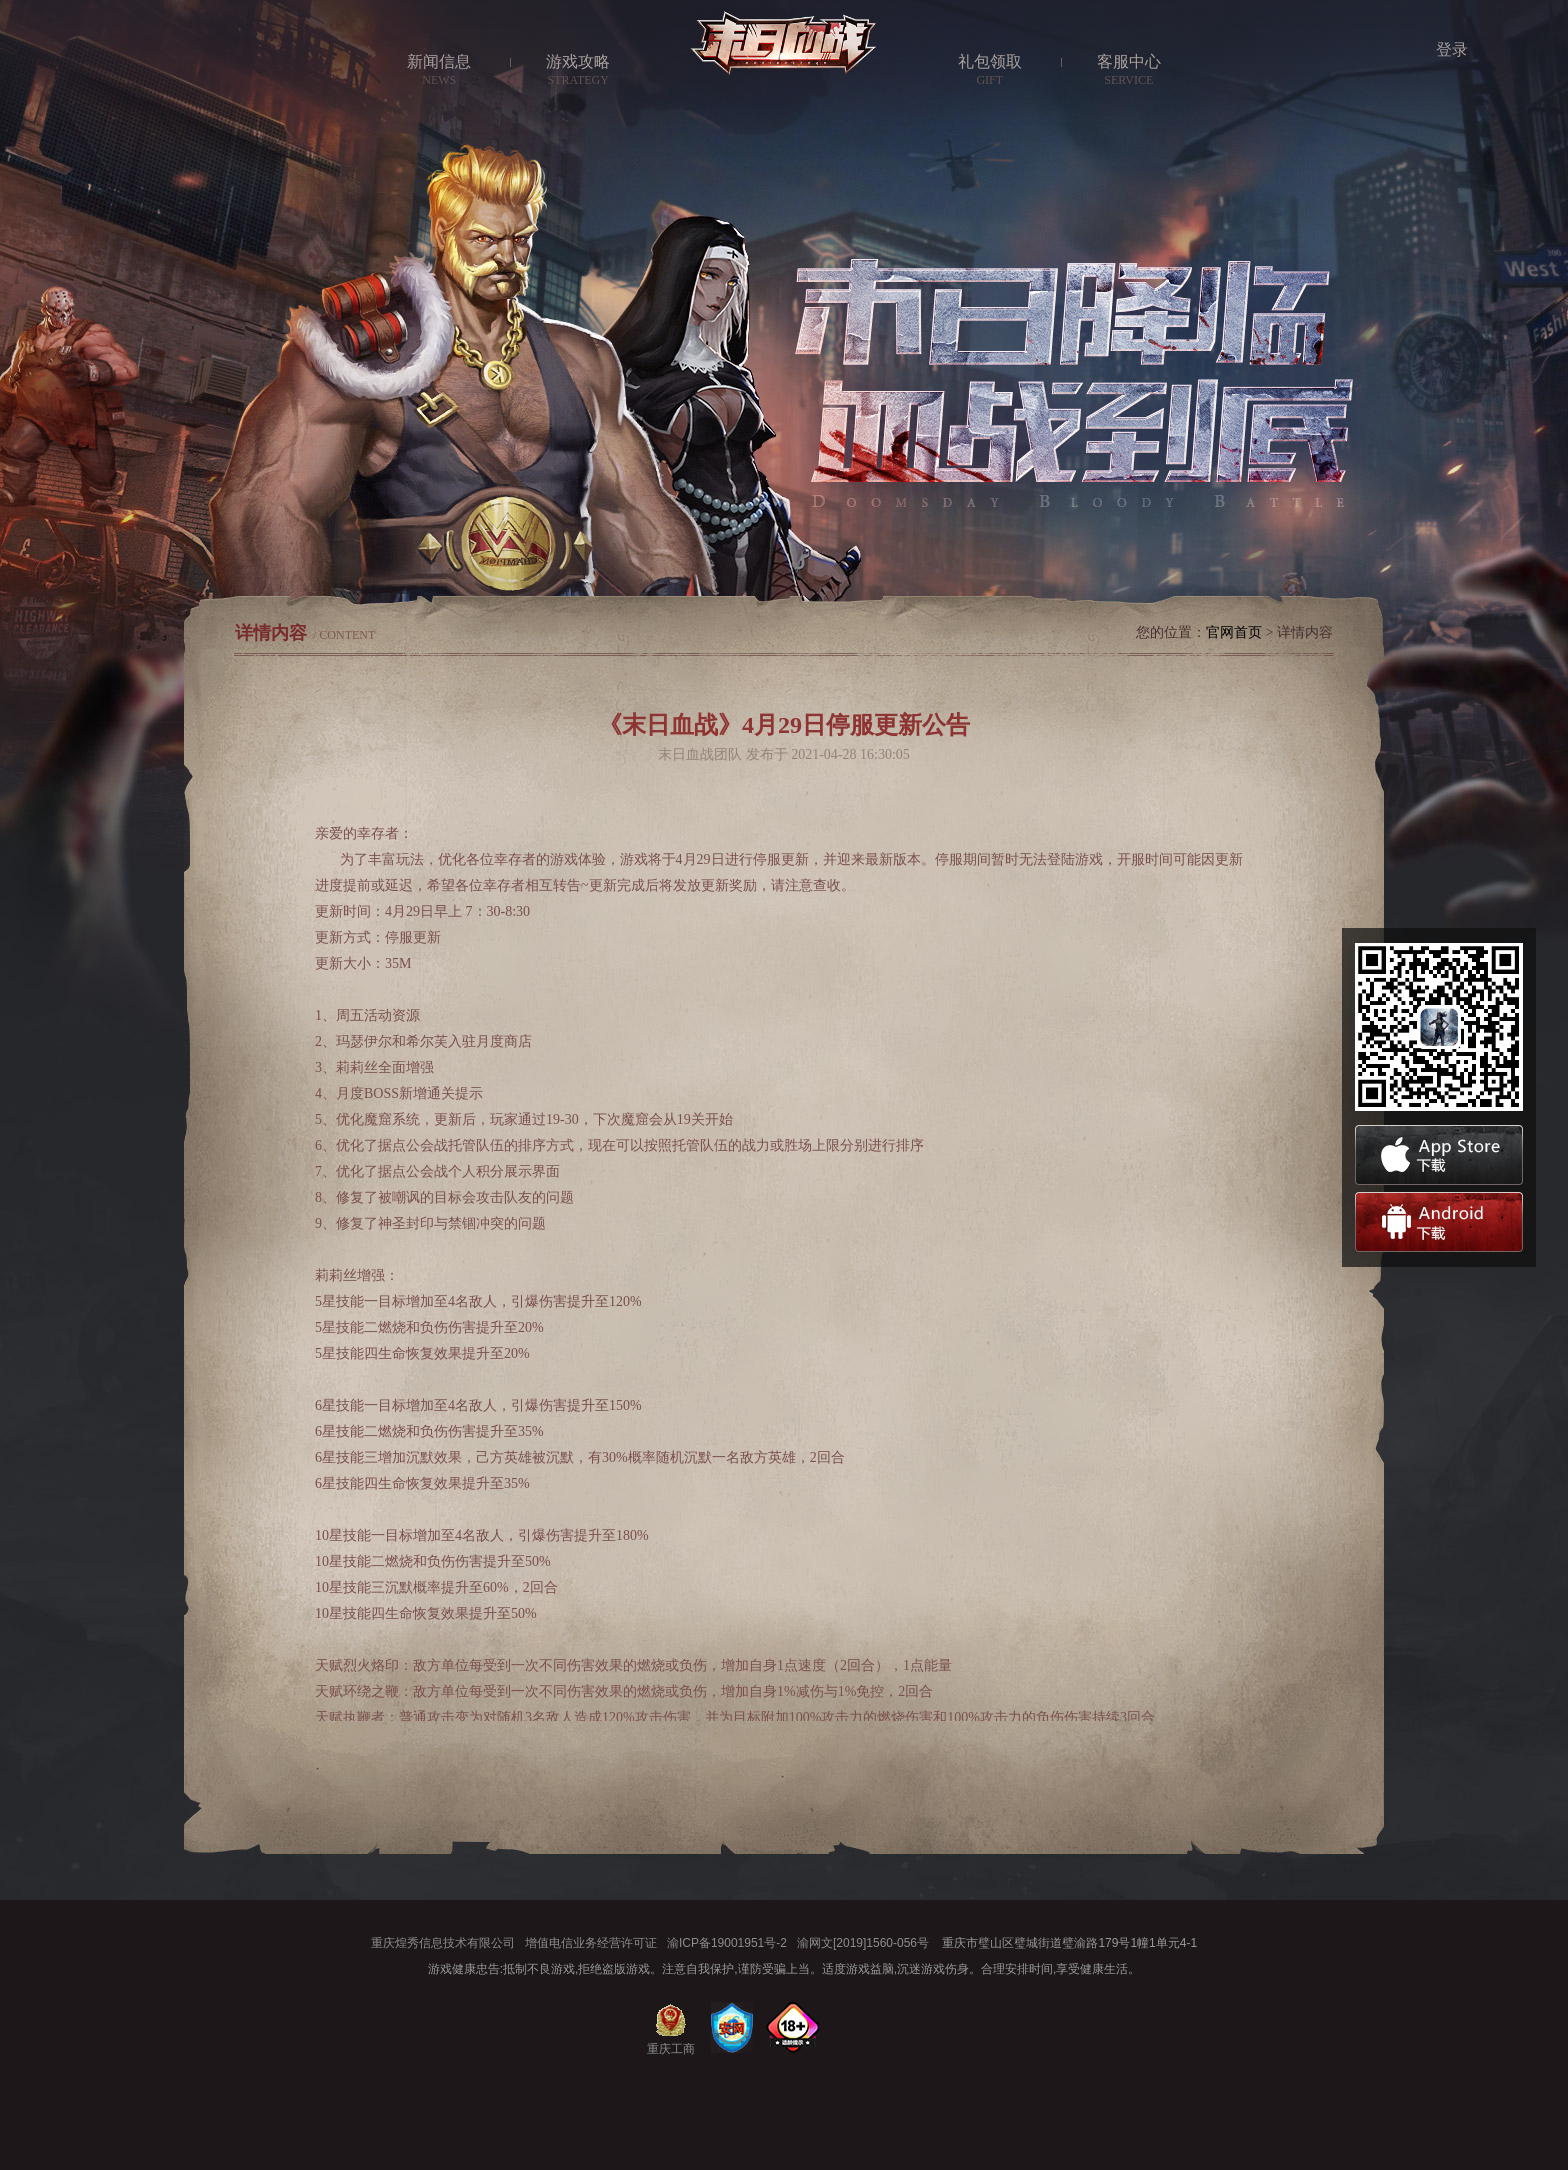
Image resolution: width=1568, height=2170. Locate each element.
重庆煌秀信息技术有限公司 (443, 1943)
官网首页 (1234, 632)
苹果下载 (1439, 1155)
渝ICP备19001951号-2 (727, 1943)
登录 (1452, 49)
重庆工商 (671, 2046)
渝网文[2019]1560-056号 (863, 1943)
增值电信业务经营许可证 (591, 1943)
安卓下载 (1439, 1222)
